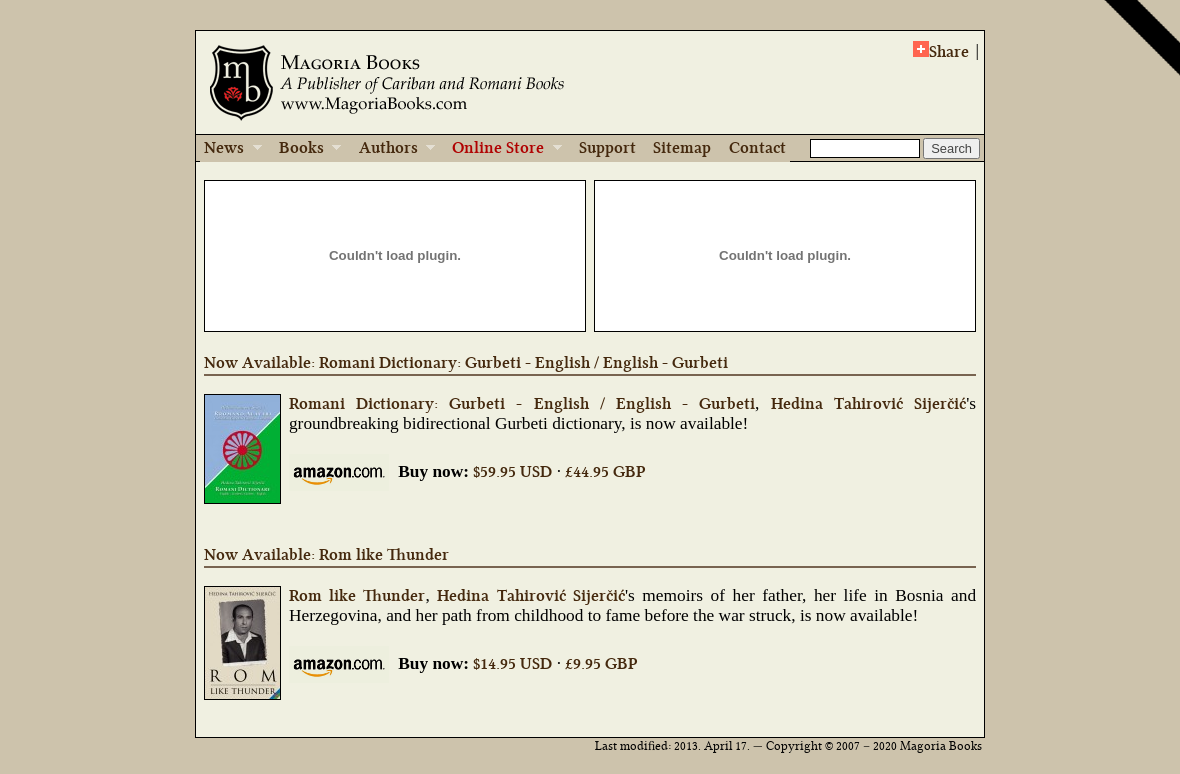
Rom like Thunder (357, 595)
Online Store (500, 149)
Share (941, 51)
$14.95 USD (512, 663)
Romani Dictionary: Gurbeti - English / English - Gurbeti (522, 403)
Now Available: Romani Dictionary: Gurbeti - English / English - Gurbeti (466, 362)
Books (303, 149)
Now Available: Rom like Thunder (326, 554)
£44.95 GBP (605, 471)
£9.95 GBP (601, 663)
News (231, 149)
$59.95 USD (512, 471)
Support (607, 147)
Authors (390, 149)
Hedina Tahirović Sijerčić (868, 403)
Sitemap (682, 147)
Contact (757, 147)
